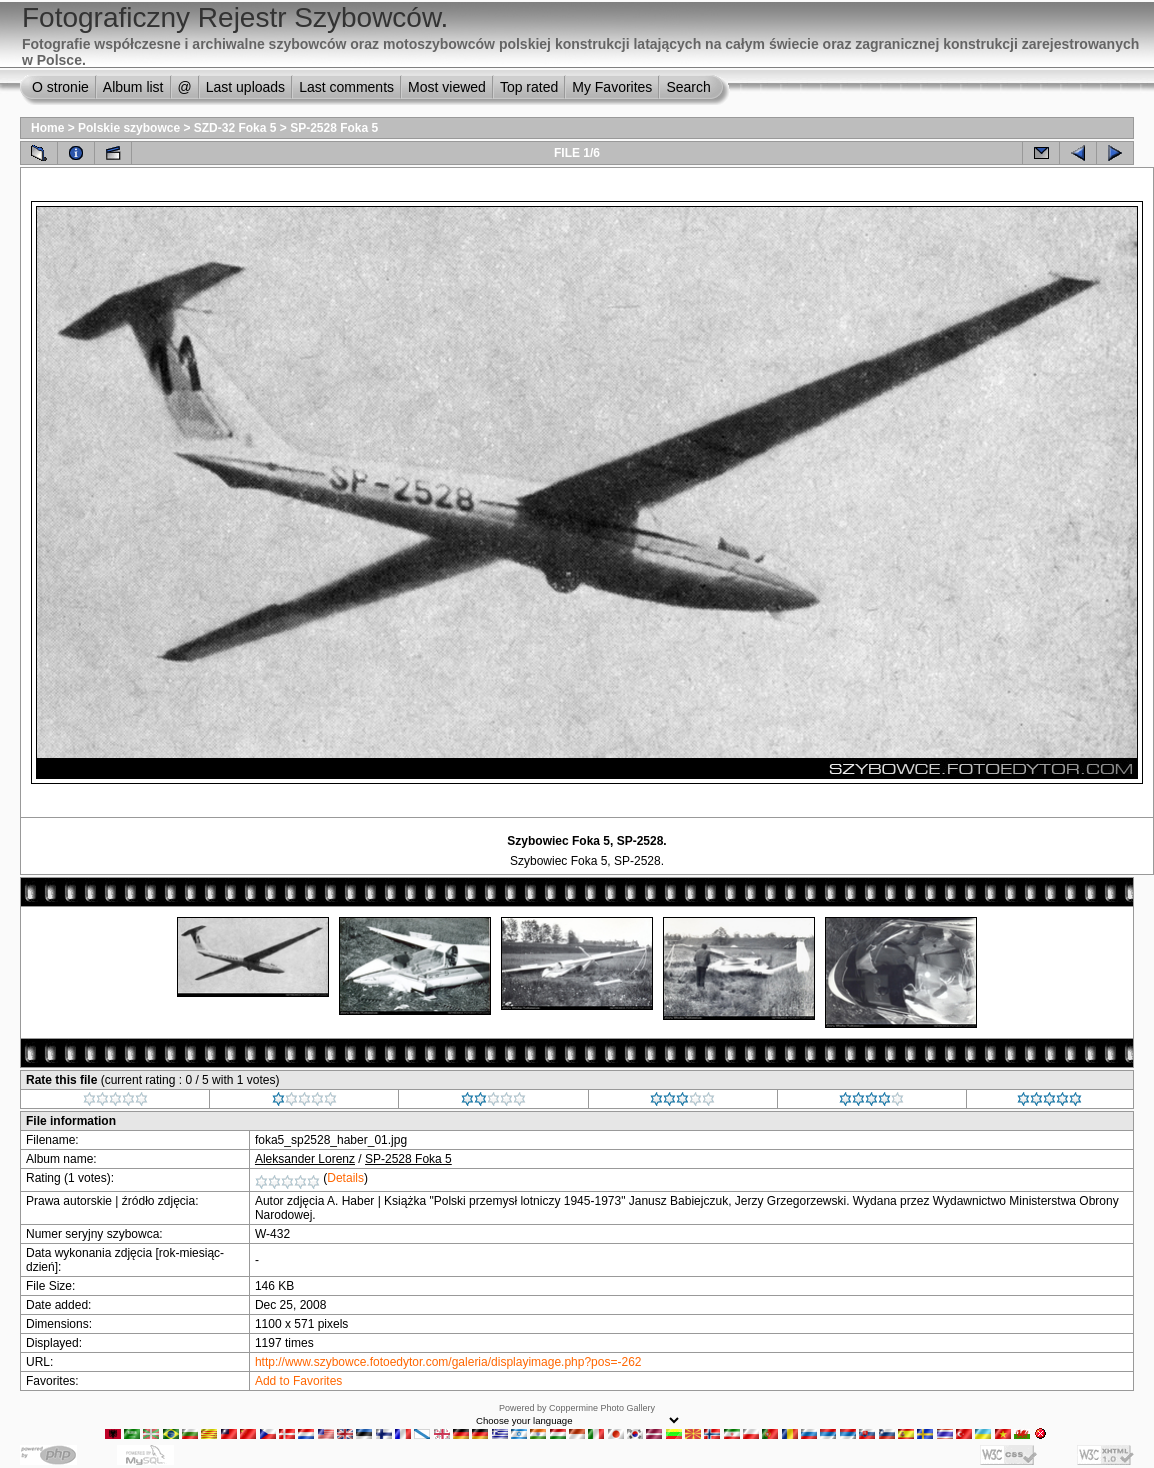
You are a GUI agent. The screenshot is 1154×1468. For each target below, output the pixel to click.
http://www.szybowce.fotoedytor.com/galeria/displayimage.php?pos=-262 (448, 1362)
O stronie (60, 87)
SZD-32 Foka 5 (235, 128)
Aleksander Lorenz (305, 1159)
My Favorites (612, 87)
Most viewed (447, 87)
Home (47, 128)
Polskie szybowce (129, 128)
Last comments (346, 87)
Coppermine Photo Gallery (602, 1408)
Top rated (529, 87)
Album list (133, 87)
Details (345, 1178)
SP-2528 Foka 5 (334, 128)
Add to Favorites (298, 1381)
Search (688, 87)
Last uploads (245, 87)
